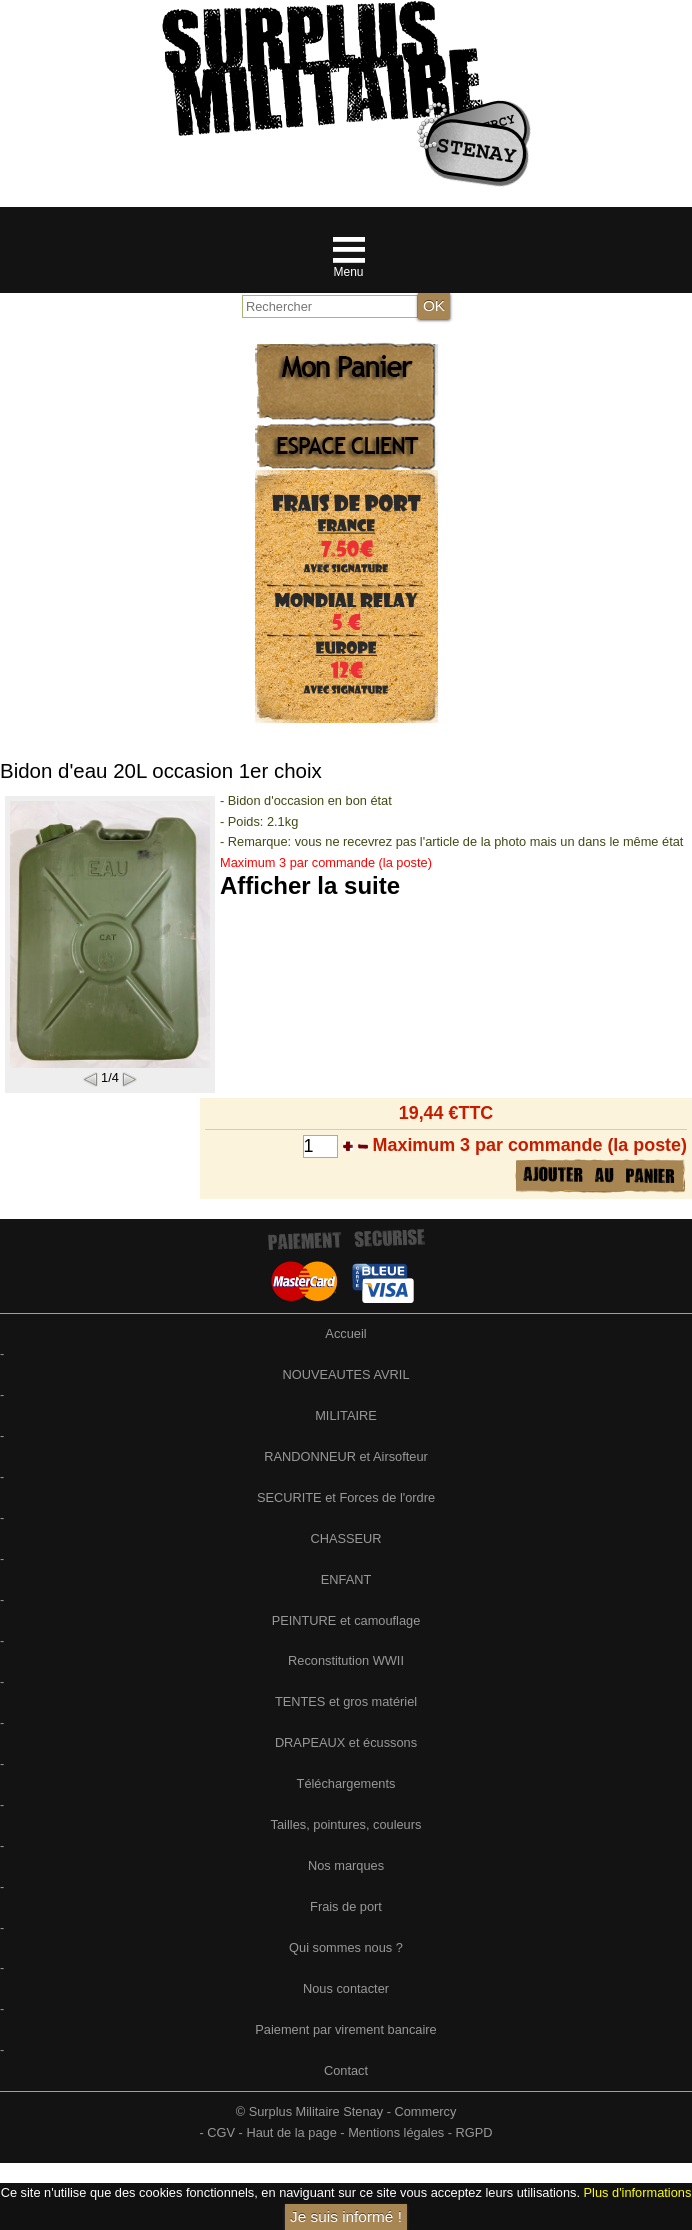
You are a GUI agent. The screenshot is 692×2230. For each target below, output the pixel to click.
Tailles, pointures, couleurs (346, 1824)
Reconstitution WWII (346, 1660)
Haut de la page (291, 2132)
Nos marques (346, 1865)
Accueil (345, 1333)
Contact (346, 2070)
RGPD (474, 2132)
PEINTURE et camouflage (346, 1620)
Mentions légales (396, 2132)
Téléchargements (346, 1783)
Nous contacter (346, 1988)
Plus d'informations (638, 2192)
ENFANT (346, 1579)
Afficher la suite (310, 885)
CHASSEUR (345, 1538)
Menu (348, 272)
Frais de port (346, 1906)
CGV (221, 2132)
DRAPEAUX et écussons (346, 1742)
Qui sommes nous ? (346, 1947)
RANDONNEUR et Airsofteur (346, 1456)
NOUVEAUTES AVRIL (345, 1374)
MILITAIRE (346, 1415)
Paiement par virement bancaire (345, 2029)
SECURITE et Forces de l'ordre (346, 1497)
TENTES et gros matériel (346, 1701)
